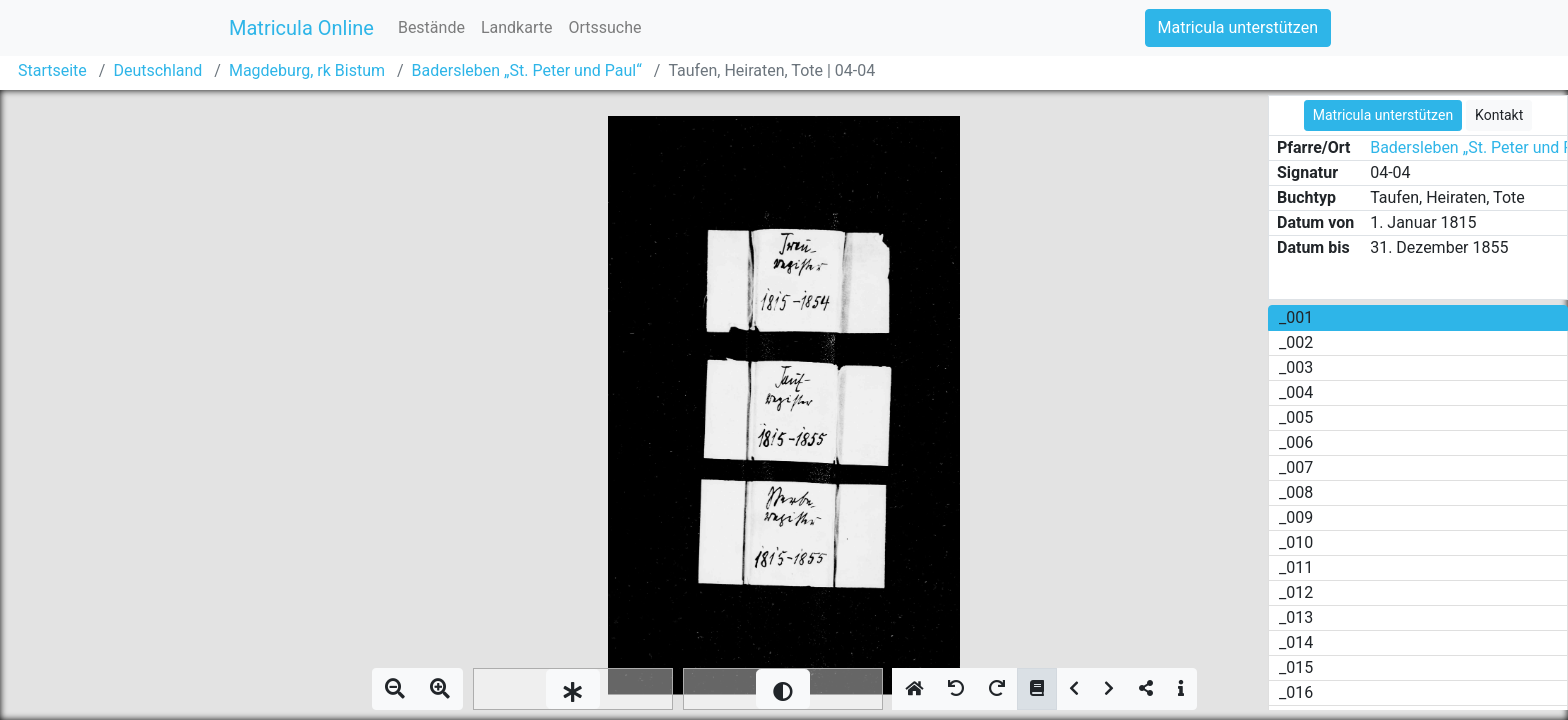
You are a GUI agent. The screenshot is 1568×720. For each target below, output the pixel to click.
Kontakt (1499, 115)
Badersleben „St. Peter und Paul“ (527, 70)
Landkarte (517, 27)
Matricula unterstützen (1238, 27)
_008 (1296, 492)
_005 (1296, 417)
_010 (1296, 542)
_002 (1296, 342)
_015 (1296, 667)
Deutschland (157, 70)
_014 (1296, 642)
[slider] (573, 689)
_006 (1296, 442)
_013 (1296, 617)
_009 (1296, 517)
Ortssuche (604, 27)
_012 (1296, 592)
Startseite (52, 70)
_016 (1296, 692)
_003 (1296, 367)
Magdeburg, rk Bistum (307, 70)
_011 (1296, 567)
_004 (1296, 392)
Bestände (431, 27)
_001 (1296, 317)
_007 (1296, 467)
